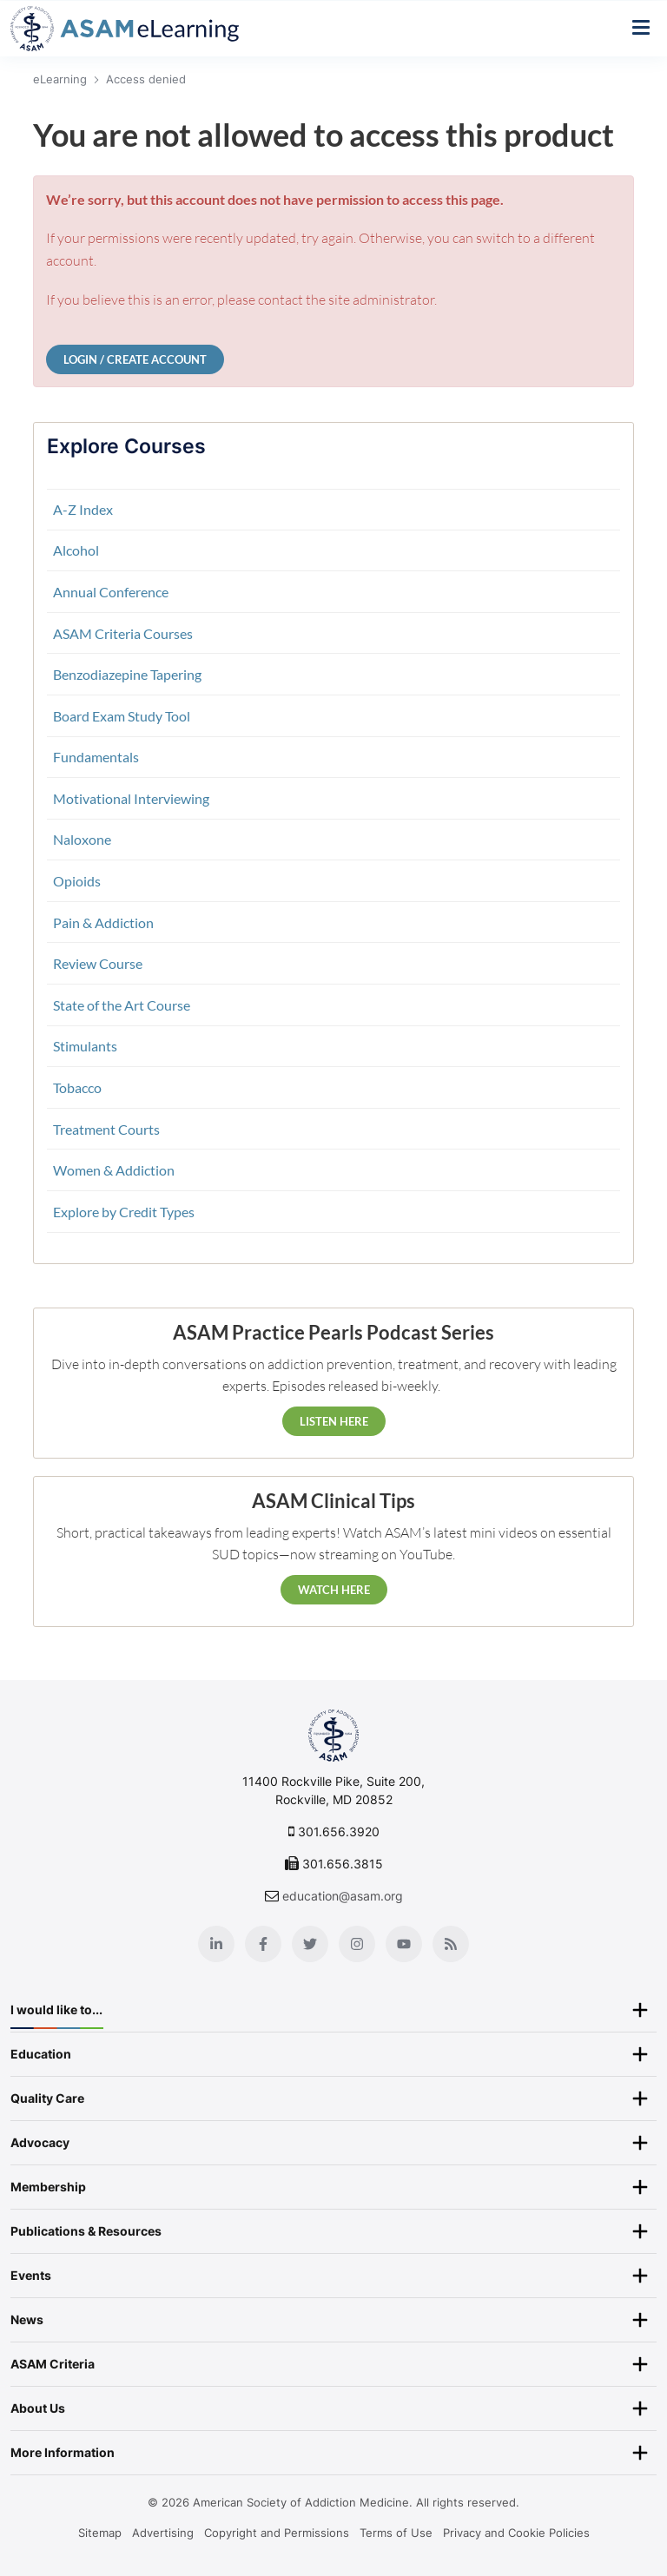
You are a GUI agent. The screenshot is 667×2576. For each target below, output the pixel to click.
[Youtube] (404, 1944)
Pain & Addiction (103, 922)
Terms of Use (396, 2533)
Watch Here (334, 1590)
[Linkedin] (216, 1944)
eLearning (60, 79)
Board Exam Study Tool (121, 716)
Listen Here (334, 1421)
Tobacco (77, 1087)
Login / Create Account (135, 359)
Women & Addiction (114, 1170)
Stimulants (85, 1046)
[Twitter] (310, 1944)
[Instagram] (357, 1944)
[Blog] (451, 1944)
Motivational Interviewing (131, 798)
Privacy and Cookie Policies (516, 2533)
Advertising (163, 2533)
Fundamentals (96, 756)
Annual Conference (110, 591)
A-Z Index (83, 509)
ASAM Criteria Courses (123, 633)
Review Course (97, 963)
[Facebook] (263, 1944)
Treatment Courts (106, 1129)
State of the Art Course (121, 1005)
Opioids (77, 881)
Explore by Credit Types (124, 1211)
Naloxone (82, 839)
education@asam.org (342, 1895)
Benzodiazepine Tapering (127, 674)
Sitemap (100, 2533)
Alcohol (76, 550)
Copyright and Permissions (276, 2533)
